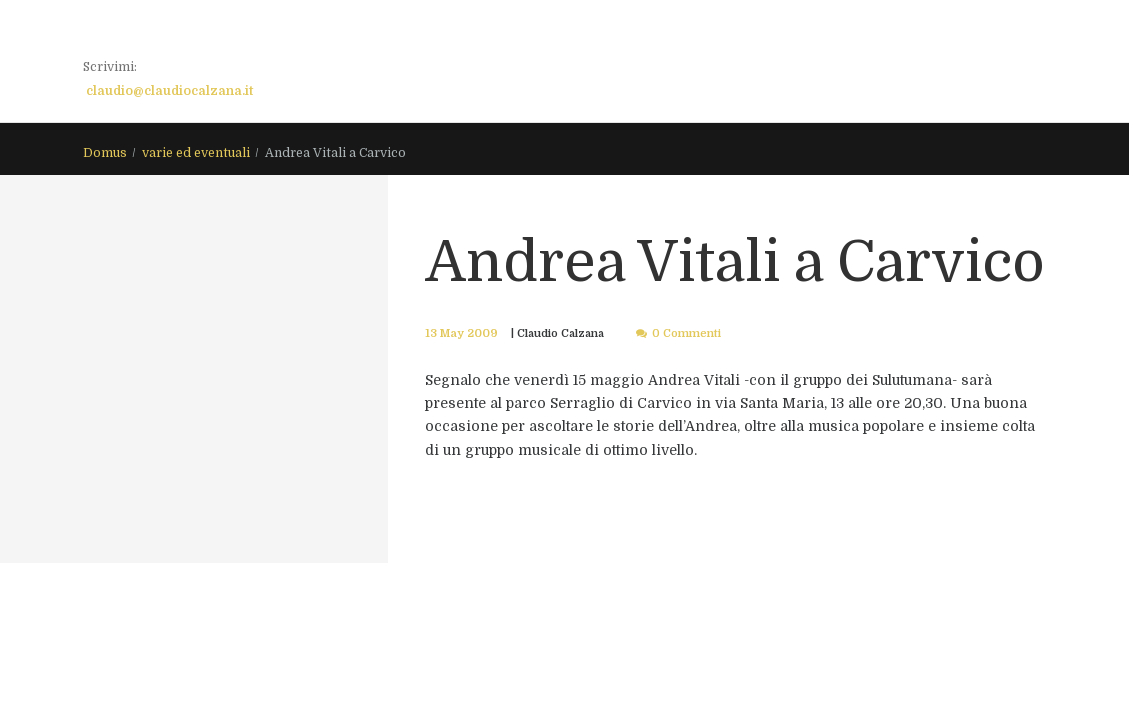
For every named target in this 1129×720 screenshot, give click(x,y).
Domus (105, 154)
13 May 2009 (459, 333)
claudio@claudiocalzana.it (169, 91)
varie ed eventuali (196, 154)
